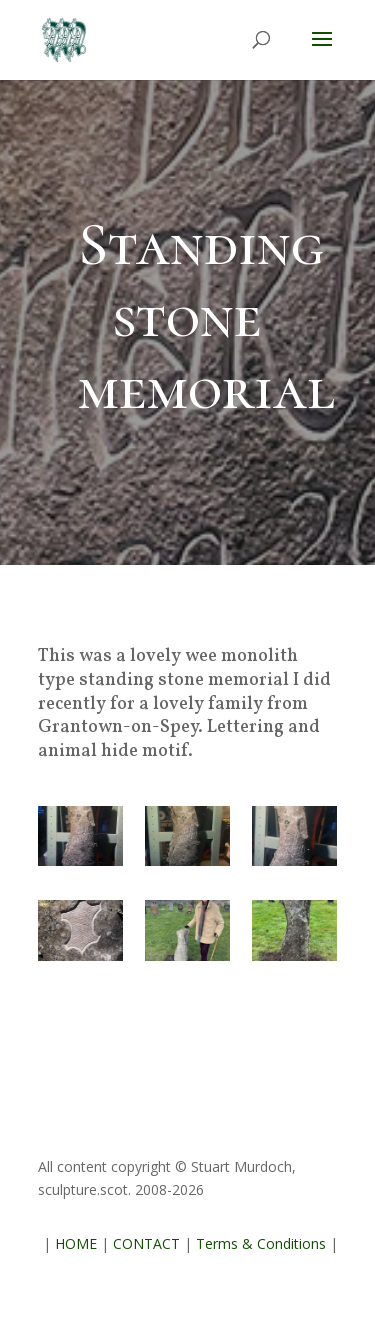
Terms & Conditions (261, 1243)
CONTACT (146, 1243)
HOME (76, 1243)
